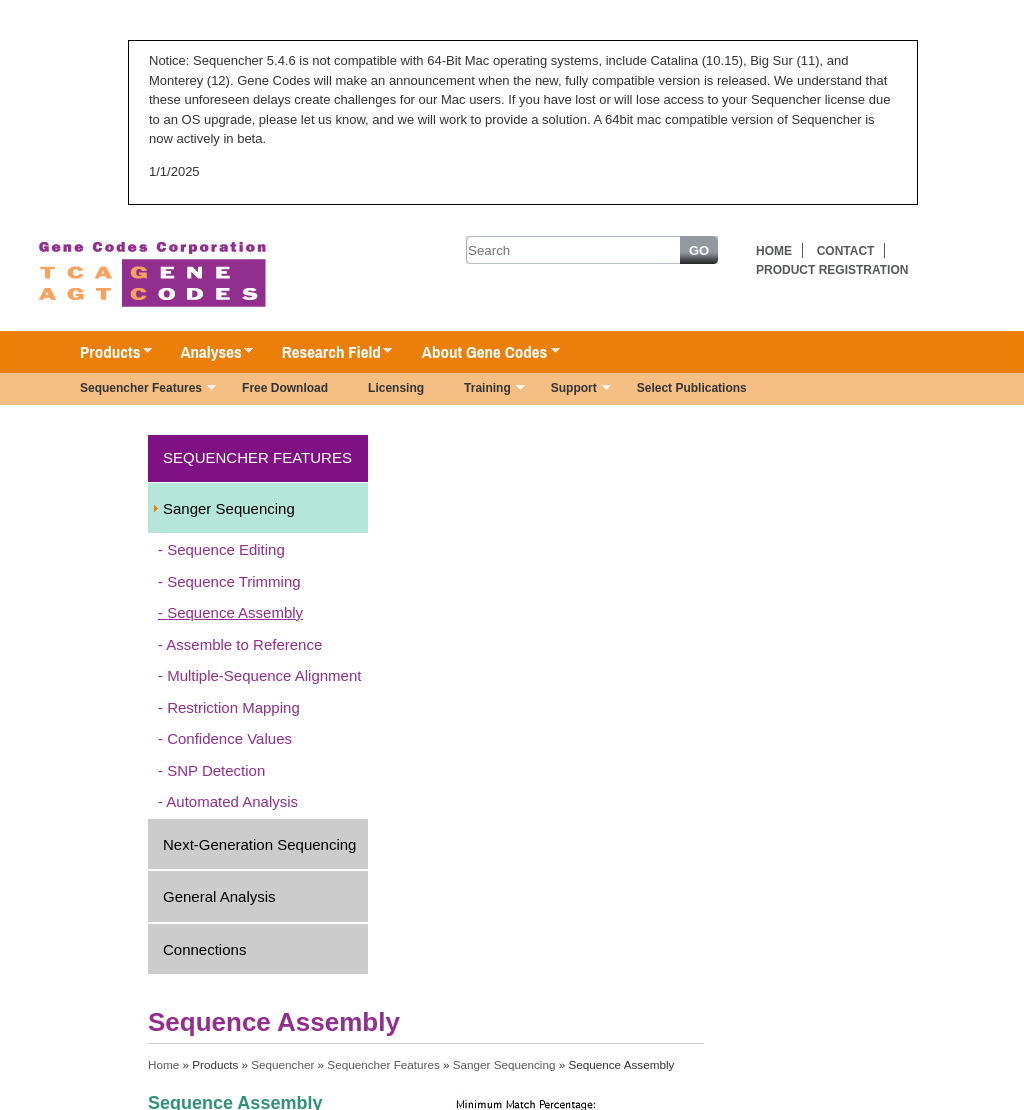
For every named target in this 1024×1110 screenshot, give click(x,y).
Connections (204, 949)
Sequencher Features (138, 390)
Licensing (396, 388)
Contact (846, 251)
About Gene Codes (480, 353)
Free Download (285, 388)
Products (106, 353)
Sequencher (282, 1064)
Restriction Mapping (233, 707)
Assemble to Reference (244, 644)
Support (571, 390)
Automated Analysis (232, 801)
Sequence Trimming (233, 581)
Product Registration (832, 270)
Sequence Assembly (235, 612)
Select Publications (692, 388)
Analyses (206, 353)
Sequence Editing (226, 549)
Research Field (327, 353)
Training (484, 390)
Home (774, 251)
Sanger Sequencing (229, 508)
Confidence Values (229, 738)
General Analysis (219, 896)
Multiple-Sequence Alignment (264, 675)
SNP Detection (216, 770)
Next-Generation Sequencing (259, 844)
